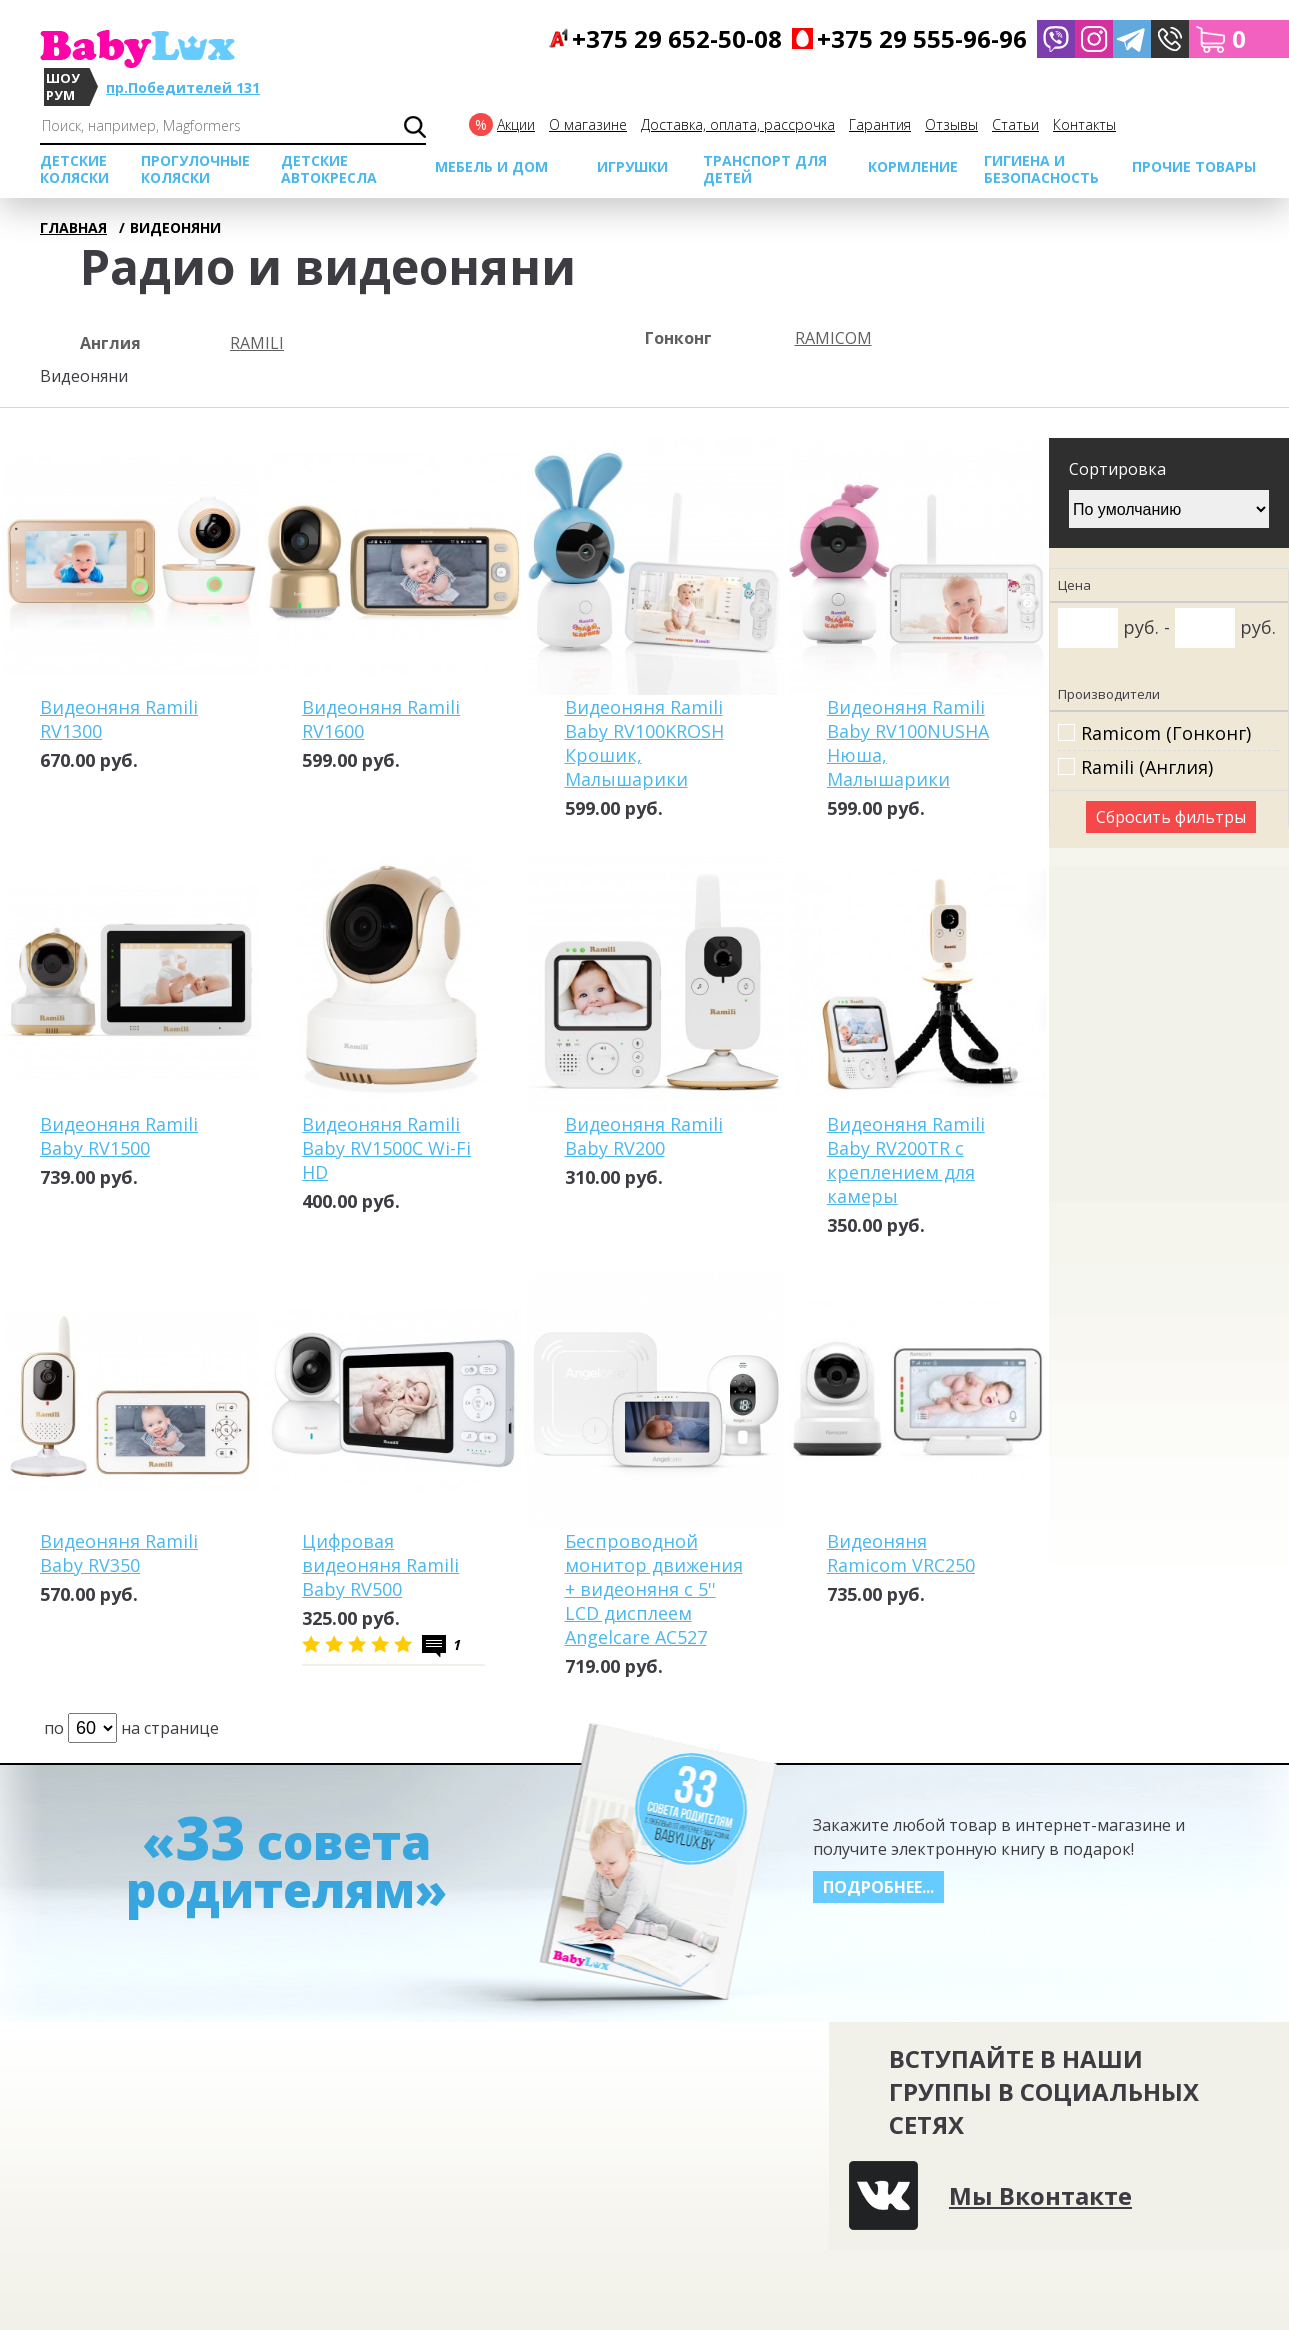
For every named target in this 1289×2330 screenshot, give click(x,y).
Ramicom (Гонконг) (1166, 733)
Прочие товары (1194, 166)
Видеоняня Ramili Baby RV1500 (119, 1136)
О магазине (588, 124)
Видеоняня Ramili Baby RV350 (119, 1553)
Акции (516, 124)
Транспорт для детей (765, 169)
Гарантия (880, 124)
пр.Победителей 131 (183, 87)
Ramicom (833, 338)
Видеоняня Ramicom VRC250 (901, 1553)
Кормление (913, 166)
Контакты (1084, 124)
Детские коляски (74, 169)
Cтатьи (1015, 124)
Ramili (257, 343)
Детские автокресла (329, 169)
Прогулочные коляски (195, 169)
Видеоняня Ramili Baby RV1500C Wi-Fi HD (386, 1148)
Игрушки (632, 166)
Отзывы (951, 124)
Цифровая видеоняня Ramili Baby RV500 (380, 1565)
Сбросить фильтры (1171, 817)
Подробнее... (878, 1887)
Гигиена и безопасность (1041, 169)
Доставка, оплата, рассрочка (738, 124)
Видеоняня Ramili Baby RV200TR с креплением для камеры (906, 1160)
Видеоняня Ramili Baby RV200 (644, 1136)
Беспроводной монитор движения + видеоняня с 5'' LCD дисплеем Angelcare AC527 (654, 1589)
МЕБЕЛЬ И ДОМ (491, 166)
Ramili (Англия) (1147, 767)
